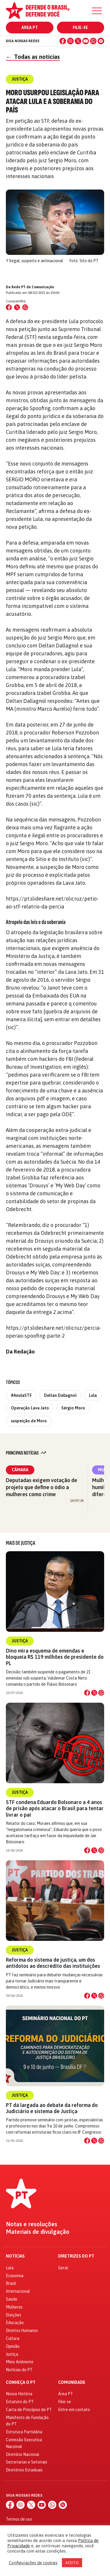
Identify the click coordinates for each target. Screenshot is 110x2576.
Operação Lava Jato (30, 1408)
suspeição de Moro (29, 1421)
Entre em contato (74, 2409)
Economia (14, 2275)
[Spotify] (101, 41)
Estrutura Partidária (24, 2432)
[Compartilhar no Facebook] (9, 307)
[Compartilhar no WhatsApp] (25, 307)
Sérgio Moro (73, 1408)
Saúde (11, 2299)
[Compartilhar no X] (94, 1693)
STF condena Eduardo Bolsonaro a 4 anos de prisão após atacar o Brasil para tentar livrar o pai (55, 1808)
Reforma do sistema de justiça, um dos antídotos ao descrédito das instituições (53, 1963)
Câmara (20, 1469)
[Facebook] (63, 41)
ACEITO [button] (72, 2562)
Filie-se (80, 27)
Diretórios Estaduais (24, 2470)
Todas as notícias (33, 56)
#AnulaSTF (21, 1395)
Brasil (11, 2283)
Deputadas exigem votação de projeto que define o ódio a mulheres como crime (41, 1487)
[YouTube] (85, 41)
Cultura (12, 2338)
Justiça (20, 1641)
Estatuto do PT (20, 2401)
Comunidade (71, 2382)
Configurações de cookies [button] (33, 2562)
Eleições (13, 2315)
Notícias (15, 2256)
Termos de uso (19, 2519)
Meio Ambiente (19, 2362)
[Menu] (96, 11)
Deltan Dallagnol (60, 1395)
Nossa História (19, 2393)
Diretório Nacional (22, 2454)
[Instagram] (70, 41)
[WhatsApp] (93, 41)
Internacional (18, 2291)
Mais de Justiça (20, 1543)
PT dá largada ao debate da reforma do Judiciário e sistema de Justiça (52, 2108)
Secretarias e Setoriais (26, 2462)
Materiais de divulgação (38, 2232)
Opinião (13, 2346)
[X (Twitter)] (78, 41)
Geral (63, 2267)
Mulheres (14, 2307)
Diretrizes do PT (76, 2256)
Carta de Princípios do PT (29, 2409)
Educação (15, 2322)
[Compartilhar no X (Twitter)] (17, 307)
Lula (93, 1395)
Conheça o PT (20, 2382)
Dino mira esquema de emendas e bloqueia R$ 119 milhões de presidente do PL (55, 1657)
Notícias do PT (19, 2369)
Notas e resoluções (31, 2224)
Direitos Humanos (22, 2330)
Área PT (29, 27)
